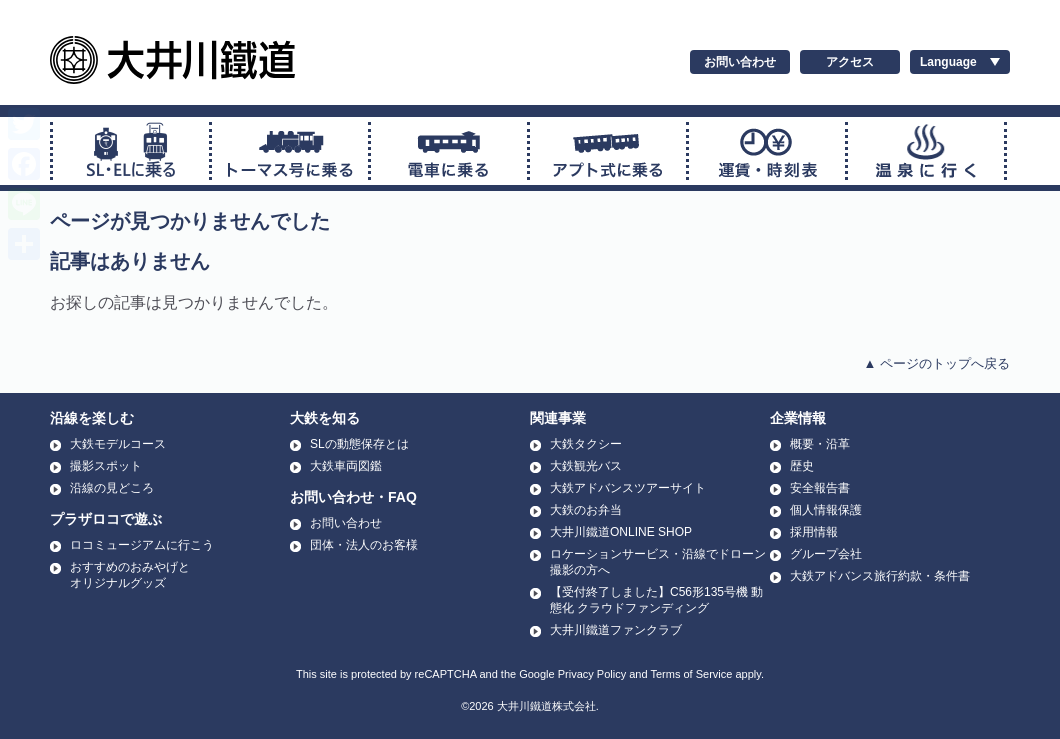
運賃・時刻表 (767, 151)
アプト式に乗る (608, 151)
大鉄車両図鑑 (346, 466)
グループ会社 (826, 554)
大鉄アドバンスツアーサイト (628, 488)
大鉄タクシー (586, 444)
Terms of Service (691, 674)
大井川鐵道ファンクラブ (616, 630)
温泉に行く (926, 151)
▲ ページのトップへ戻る (937, 363)
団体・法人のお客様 (364, 545)
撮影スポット (106, 466)
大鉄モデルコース (118, 444)
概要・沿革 (820, 444)
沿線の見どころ (112, 488)
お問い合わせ (740, 62)
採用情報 (814, 532)
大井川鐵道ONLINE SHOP (621, 532)
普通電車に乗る (449, 151)
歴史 (802, 466)
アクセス (850, 62)
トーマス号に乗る (290, 151)
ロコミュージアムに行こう (142, 545)
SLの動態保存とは (359, 444)
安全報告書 (820, 488)
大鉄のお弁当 (586, 510)
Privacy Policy (592, 674)
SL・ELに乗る (131, 151)
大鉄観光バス (586, 466)
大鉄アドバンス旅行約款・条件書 (880, 576)
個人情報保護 (826, 510)
